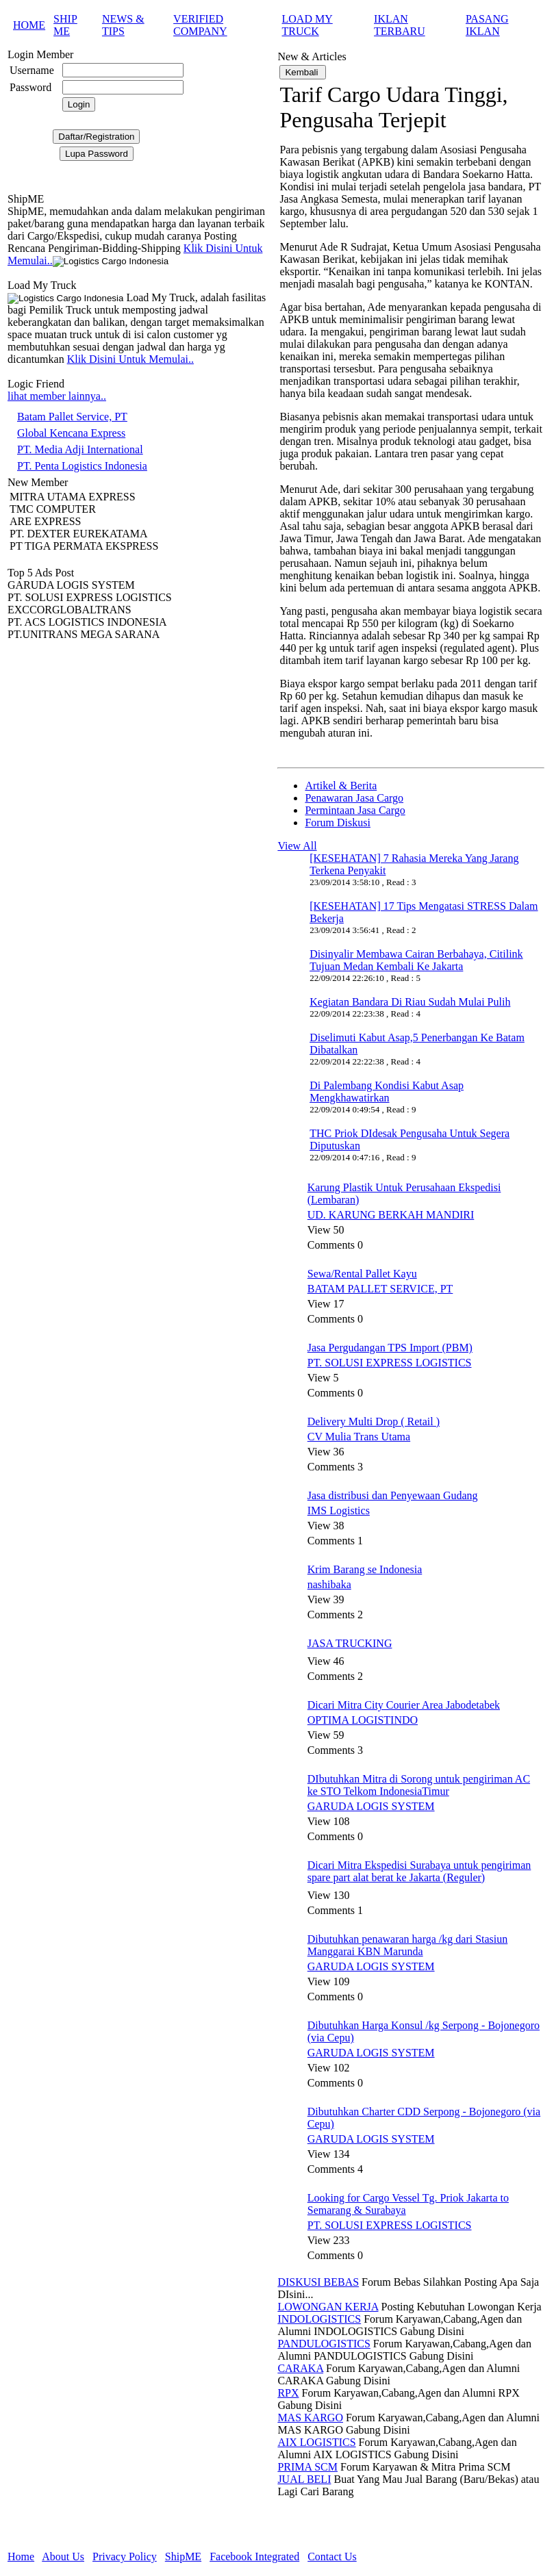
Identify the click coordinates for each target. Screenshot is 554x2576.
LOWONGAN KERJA (327, 2306)
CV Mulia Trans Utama (358, 1436)
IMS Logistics (338, 1510)
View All (296, 846)
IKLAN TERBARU (399, 25)
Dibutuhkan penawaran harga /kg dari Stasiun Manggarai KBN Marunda (407, 1945)
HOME (29, 25)
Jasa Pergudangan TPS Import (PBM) (390, 1347)
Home (21, 2556)
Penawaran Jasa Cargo (354, 798)
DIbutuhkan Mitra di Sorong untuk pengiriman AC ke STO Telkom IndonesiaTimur (418, 1785)
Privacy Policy (124, 2556)
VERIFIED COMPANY (200, 25)
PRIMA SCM (307, 2467)
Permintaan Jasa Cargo (355, 810)
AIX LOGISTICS (316, 2442)
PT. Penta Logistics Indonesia (82, 466)
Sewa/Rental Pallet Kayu (362, 1273)
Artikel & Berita (341, 785)
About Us (63, 2556)
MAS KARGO (310, 2417)
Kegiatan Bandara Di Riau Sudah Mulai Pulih (410, 1002)
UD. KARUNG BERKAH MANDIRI (391, 1215)
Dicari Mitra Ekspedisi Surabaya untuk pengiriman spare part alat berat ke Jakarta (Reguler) (419, 1871)
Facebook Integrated (254, 2556)
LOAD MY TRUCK (307, 25)
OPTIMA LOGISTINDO (362, 1720)
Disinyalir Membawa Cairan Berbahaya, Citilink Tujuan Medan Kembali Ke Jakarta (416, 960)
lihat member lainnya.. (57, 396)
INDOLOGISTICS (319, 2319)
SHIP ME (65, 25)
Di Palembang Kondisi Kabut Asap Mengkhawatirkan (387, 1092)
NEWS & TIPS (123, 25)
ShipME (183, 2556)
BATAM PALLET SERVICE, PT (380, 1289)
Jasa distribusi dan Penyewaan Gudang (392, 1495)
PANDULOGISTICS (323, 2343)
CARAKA (300, 2368)
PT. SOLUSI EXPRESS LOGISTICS (389, 1362)
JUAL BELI (304, 2479)
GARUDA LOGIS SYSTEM (371, 1806)
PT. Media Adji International (80, 449)
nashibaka (329, 1584)
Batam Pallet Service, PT (72, 416)
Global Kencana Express (71, 433)
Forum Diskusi (337, 822)
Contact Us (332, 2556)
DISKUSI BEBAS (318, 2282)
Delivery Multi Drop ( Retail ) (373, 1421)
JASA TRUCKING (349, 1643)
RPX (288, 2393)
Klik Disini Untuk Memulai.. (130, 359)
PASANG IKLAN (487, 25)
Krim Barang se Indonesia (365, 1569)
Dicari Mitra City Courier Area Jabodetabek (403, 1705)
